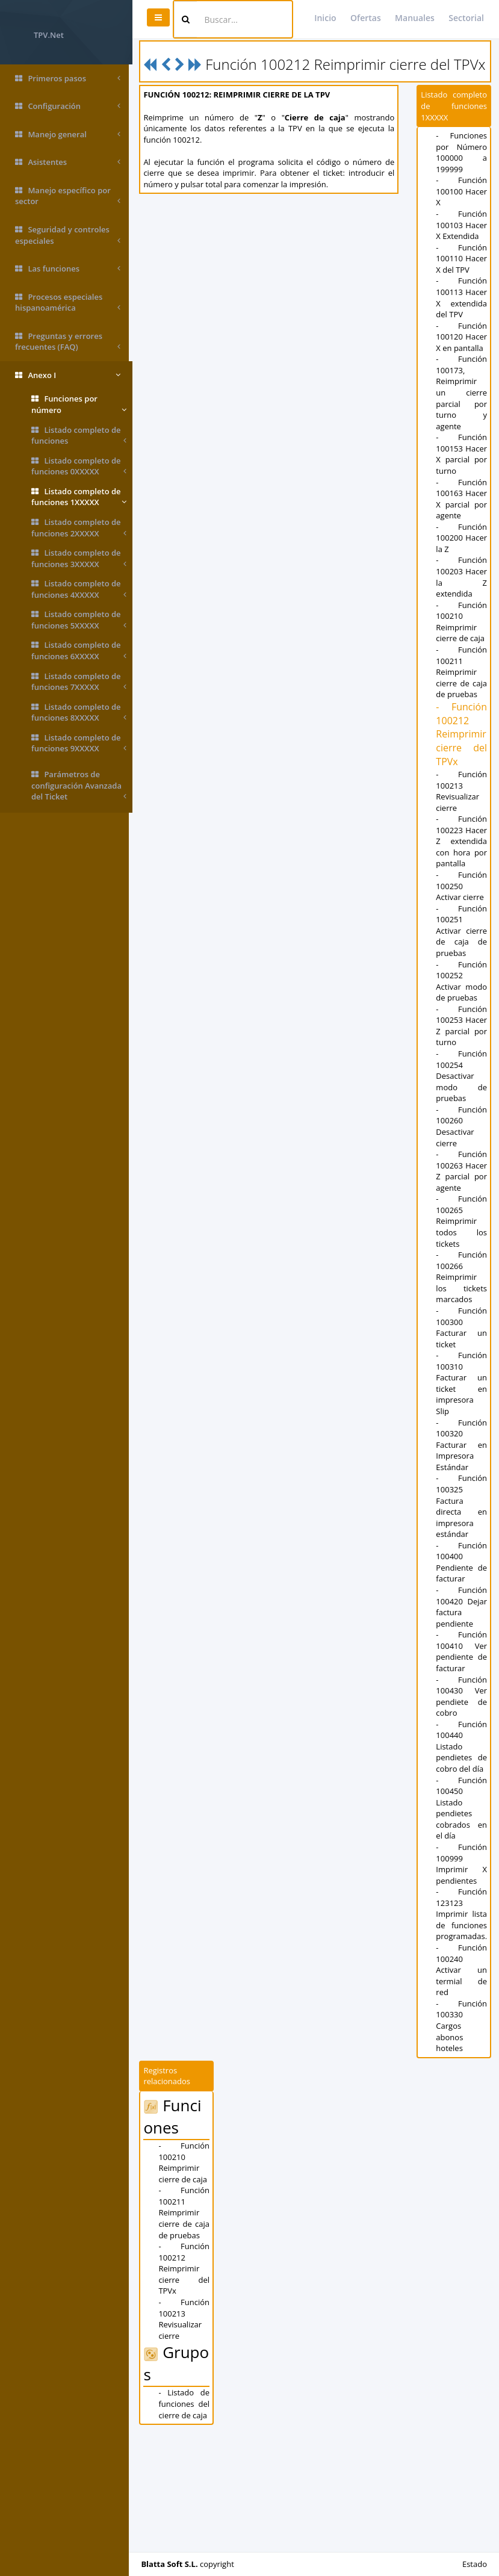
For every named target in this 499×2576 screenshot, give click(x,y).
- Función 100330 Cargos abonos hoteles (462, 2142)
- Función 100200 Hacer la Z (462, 621)
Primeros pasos (67, 78)
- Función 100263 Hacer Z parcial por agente (462, 1281)
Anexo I (67, 375)
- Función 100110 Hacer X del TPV (462, 291)
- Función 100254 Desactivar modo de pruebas (462, 1181)
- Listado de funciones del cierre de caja (187, 2520)
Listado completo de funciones (78, 435)
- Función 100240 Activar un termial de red (462, 2086)
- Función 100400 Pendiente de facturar (462, 1678)
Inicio (325, 17)
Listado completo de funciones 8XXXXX (78, 712)
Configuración (67, 106)
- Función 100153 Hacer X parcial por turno (462, 520)
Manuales (415, 17)
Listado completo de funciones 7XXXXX (78, 682)
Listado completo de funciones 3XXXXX (78, 558)
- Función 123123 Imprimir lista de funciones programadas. (462, 2030)
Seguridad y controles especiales (67, 235)
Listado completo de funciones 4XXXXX (78, 589)
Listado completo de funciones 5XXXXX (78, 620)
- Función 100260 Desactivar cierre (462, 1231)
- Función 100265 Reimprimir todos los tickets (462, 1337)
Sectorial (466, 17)
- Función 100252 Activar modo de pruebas (462, 1075)
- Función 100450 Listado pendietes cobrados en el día (462, 1924)
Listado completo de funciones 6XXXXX (78, 650)
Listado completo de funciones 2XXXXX (78, 528)
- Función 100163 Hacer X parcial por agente (462, 576)
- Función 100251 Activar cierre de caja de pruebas (462, 1024)
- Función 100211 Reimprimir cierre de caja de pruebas (462, 755)
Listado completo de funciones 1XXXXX (78, 497)
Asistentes (67, 162)
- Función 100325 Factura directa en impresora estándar (462, 1622)
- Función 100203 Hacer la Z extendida (462, 660)
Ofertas (365, 17)
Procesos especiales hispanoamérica (67, 302)
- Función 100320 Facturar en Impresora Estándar (462, 1561)
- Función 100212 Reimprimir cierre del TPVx (462, 817)
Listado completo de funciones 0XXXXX (78, 466)
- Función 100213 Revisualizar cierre (462, 874)
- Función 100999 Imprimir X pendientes (462, 1980)
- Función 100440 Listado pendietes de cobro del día (462, 1862)
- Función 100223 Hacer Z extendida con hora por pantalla (462, 929)
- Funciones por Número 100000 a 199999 (462, 168)
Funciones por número (78, 404)
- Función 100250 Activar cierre (462, 979)
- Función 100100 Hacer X (462, 207)
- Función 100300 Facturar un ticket (462, 1443)
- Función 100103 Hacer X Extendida (462, 246)
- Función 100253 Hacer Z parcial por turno (462, 1125)
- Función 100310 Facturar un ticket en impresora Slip (462, 1499)
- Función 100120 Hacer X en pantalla (462, 392)
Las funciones (67, 269)
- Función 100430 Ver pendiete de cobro (462, 1812)
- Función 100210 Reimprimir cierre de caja (462, 704)
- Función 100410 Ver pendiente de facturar (462, 1768)
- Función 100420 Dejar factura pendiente (462, 1723)
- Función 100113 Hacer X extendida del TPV (462, 341)
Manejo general (67, 134)
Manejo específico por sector (67, 196)
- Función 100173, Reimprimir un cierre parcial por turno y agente (462, 453)
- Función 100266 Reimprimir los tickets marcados (462, 1393)
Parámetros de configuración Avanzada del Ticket (78, 785)
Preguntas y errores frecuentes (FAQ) (67, 342)
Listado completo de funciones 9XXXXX (78, 743)
